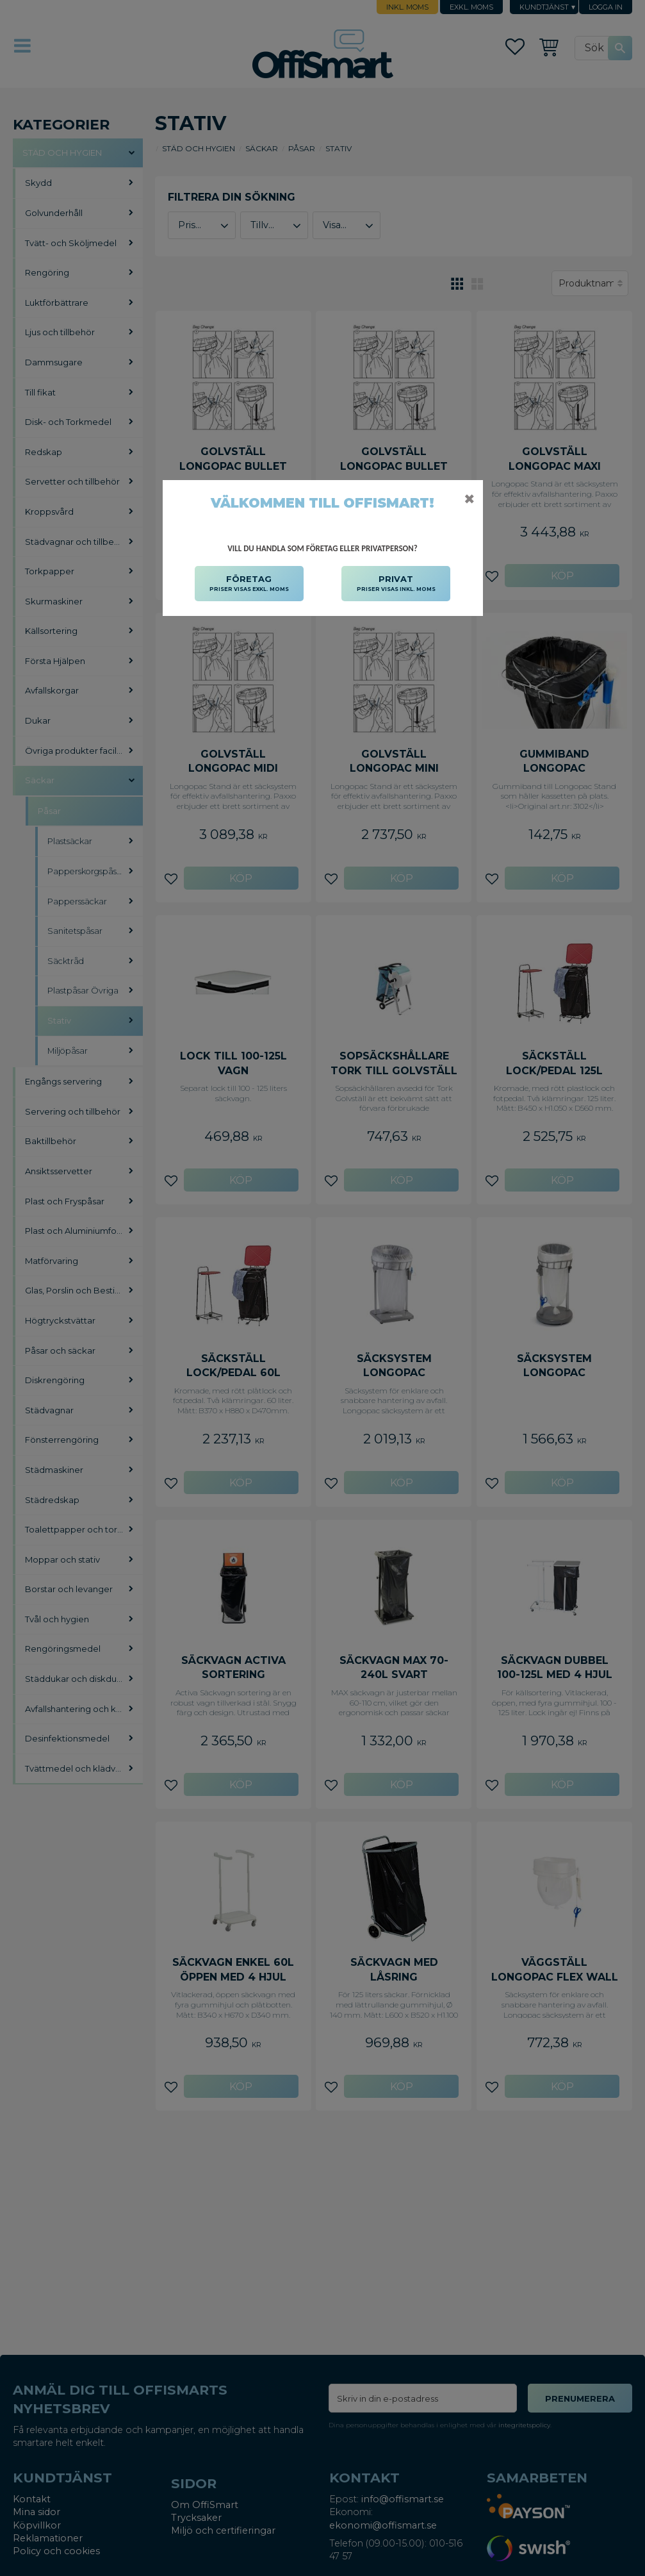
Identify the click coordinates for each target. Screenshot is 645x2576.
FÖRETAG (249, 584)
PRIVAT (396, 584)
